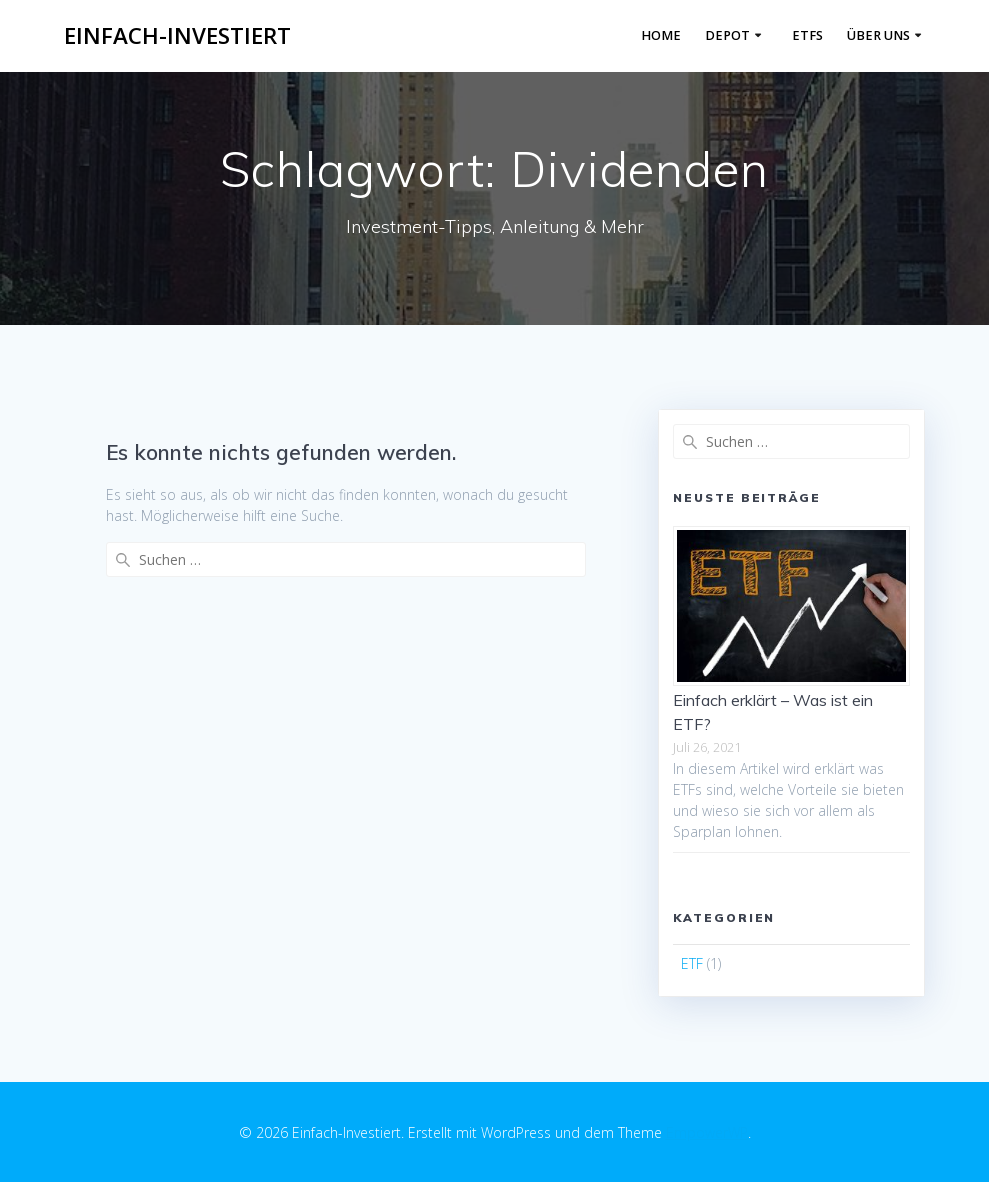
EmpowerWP (707, 1132)
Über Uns (878, 35)
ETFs (807, 35)
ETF (692, 963)
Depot (727, 35)
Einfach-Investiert (177, 36)
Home (661, 35)
